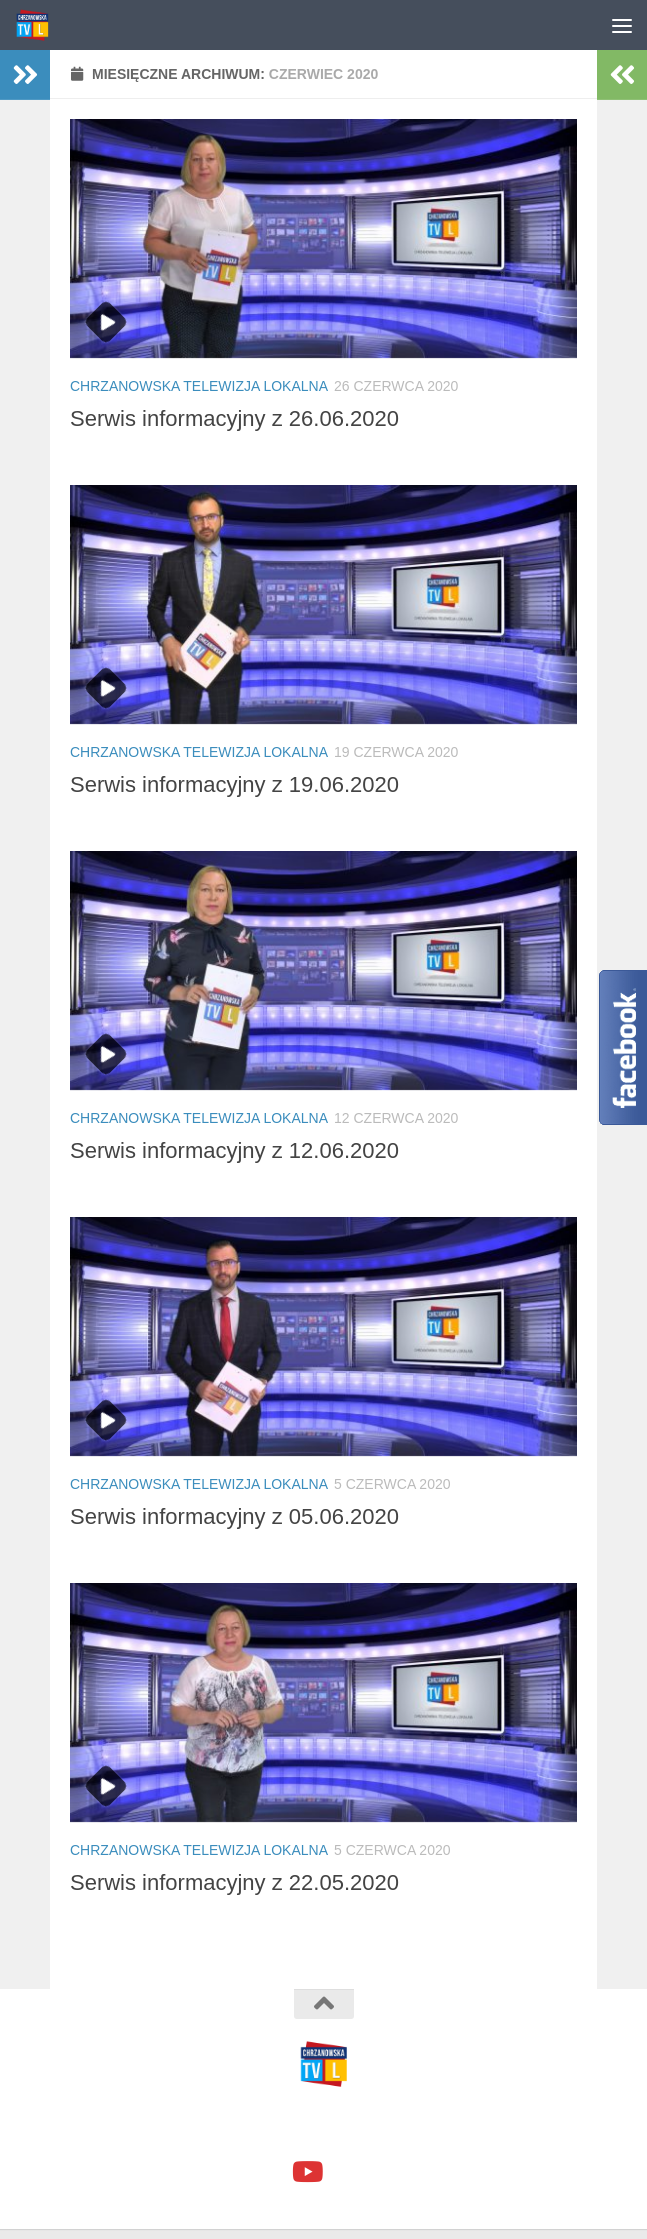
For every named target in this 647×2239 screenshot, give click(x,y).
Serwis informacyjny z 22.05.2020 (234, 1882)
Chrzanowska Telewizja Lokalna (199, 386)
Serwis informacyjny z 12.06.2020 (234, 1150)
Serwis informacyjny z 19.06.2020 (234, 784)
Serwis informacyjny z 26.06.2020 (234, 418)
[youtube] (306, 2172)
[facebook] (270, 2173)
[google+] (342, 2173)
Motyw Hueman (434, 2126)
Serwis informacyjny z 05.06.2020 (234, 1516)
